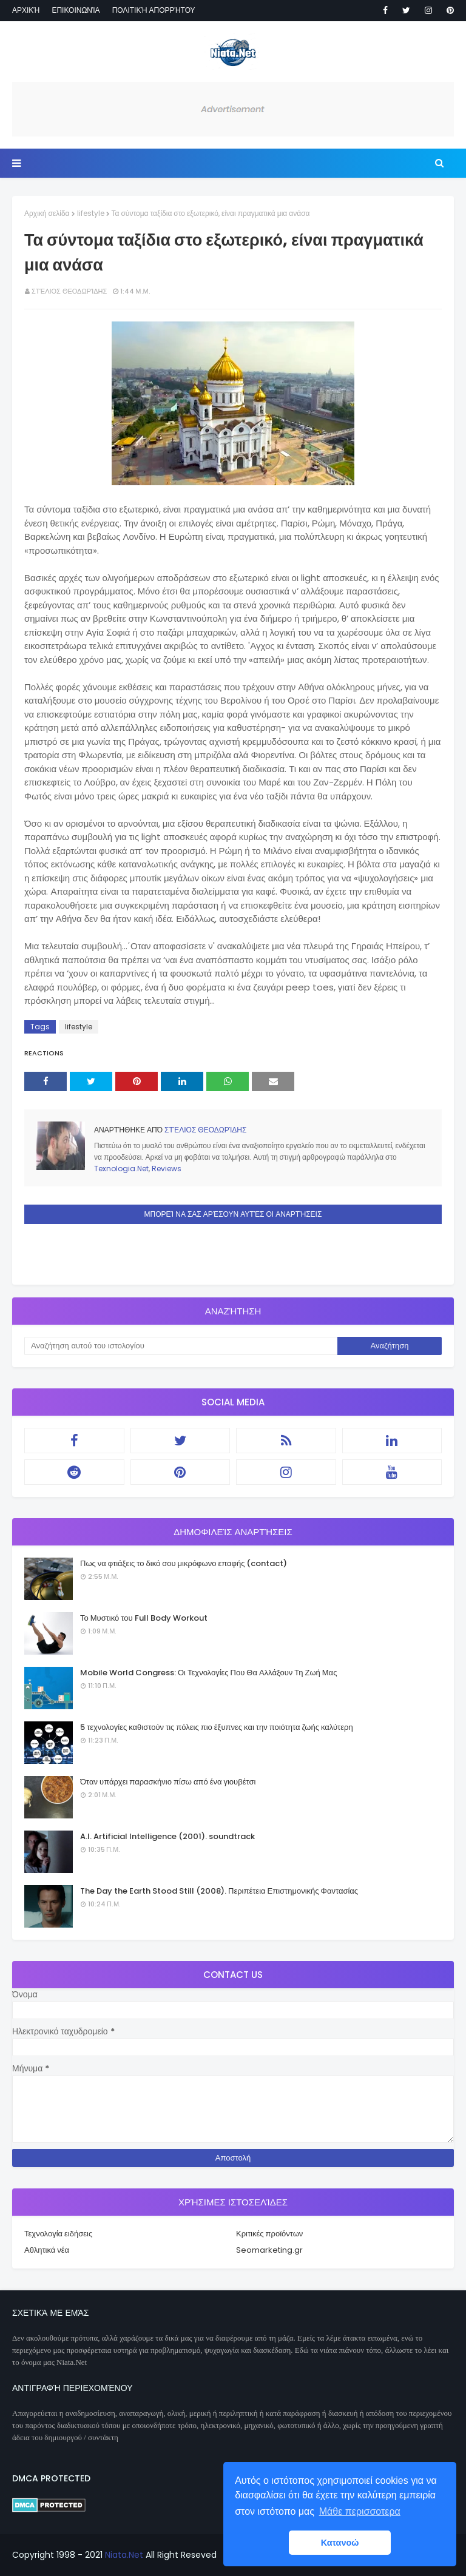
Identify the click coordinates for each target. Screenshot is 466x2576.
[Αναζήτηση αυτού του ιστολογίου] (180, 1346)
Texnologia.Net (121, 1168)
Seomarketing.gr (269, 2250)
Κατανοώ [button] (340, 2542)
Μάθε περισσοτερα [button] (359, 2511)
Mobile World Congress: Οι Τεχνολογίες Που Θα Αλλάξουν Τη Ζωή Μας (208, 1672)
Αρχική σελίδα (47, 213)
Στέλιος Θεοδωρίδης (69, 291)
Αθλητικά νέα (46, 2250)
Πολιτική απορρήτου (153, 10)
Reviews (166, 1168)
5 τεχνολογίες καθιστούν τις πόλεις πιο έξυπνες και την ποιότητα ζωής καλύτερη (216, 1727)
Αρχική (25, 10)
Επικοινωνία (76, 10)
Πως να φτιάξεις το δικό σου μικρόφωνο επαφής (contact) (183, 1563)
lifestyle (90, 213)
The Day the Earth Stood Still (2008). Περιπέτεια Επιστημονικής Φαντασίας (219, 1891)
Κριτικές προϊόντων (269, 2233)
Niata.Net (124, 2555)
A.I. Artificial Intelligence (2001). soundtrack (167, 1836)
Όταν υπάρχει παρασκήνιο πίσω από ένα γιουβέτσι (167, 1781)
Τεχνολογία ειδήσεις (58, 2233)
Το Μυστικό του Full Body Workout (144, 1618)
